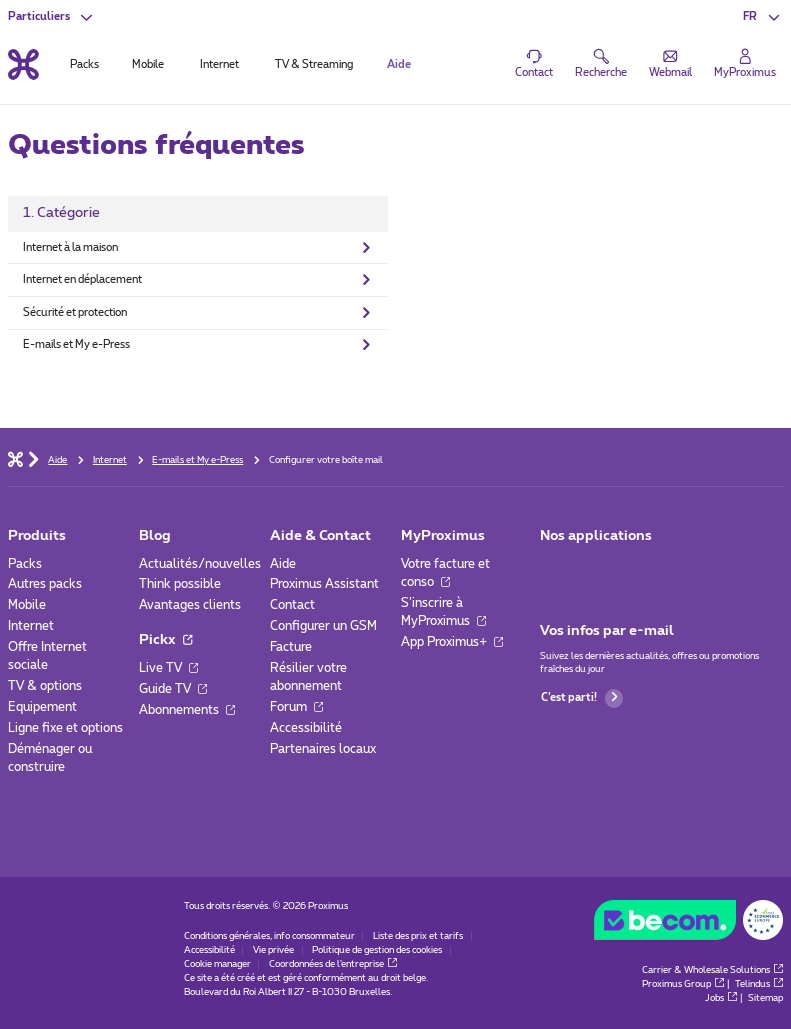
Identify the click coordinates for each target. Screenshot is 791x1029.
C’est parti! (582, 698)
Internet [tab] (219, 64)
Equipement (42, 707)
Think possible (180, 584)
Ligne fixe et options (65, 728)
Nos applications (596, 536)
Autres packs (45, 584)
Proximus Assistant (324, 584)
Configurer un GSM (323, 626)
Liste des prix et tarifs (418, 936)
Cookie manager (217, 964)
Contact (292, 605)
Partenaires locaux (323, 749)
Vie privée (273, 950)
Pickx (165, 640)
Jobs (721, 998)
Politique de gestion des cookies (377, 950)
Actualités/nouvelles (200, 564)
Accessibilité (306, 728)
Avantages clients (190, 605)
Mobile (27, 605)
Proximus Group (683, 984)
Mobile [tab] (148, 64)
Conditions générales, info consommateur (269, 936)
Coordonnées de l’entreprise (333, 964)
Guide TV (173, 689)
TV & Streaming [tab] (314, 64)
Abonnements (187, 710)
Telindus (759, 984)
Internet (31, 626)
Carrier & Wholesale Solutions (712, 970)
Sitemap (765, 998)
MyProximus (443, 536)
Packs (25, 564)
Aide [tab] (399, 64)
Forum (296, 707)
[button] (763, 17)
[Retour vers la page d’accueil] (23, 65)
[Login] (745, 64)
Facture (291, 647)
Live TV (168, 668)
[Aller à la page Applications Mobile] (554, 569)
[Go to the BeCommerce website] (689, 924)
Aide (283, 564)
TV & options (45, 686)
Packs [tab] (84, 64)
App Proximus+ (452, 642)
